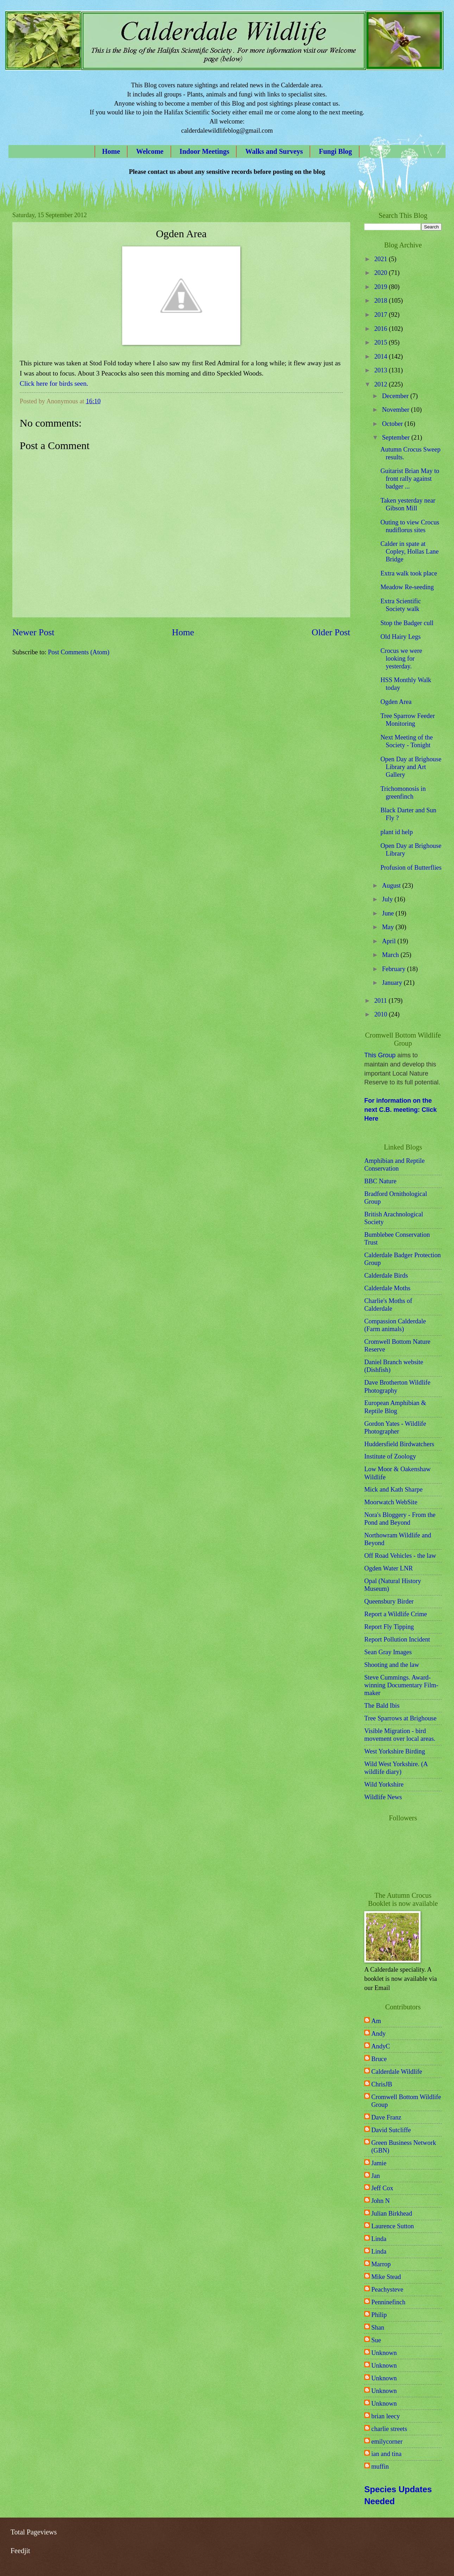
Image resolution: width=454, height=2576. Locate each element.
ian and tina (386, 2453)
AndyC (380, 2046)
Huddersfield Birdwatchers (399, 1444)
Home (111, 151)
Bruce (379, 2058)
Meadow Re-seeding (407, 587)
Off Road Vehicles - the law (400, 1555)
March (391, 954)
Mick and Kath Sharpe (393, 1489)
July (388, 899)
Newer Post (33, 632)
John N (380, 2200)
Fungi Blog (335, 151)
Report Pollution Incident (397, 1639)
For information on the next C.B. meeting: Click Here (400, 1109)
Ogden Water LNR (388, 1568)
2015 (381, 342)
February (394, 968)
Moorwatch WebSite (390, 1502)
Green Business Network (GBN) (403, 2146)
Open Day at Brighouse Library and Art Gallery (410, 767)
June (389, 913)
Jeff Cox (382, 2188)
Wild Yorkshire (384, 1784)
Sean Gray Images (388, 1652)
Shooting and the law (391, 1664)
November (396, 409)
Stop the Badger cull (407, 622)
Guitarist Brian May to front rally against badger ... (409, 478)
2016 (381, 328)
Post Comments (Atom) (78, 652)
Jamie (378, 2163)
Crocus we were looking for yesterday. (401, 658)
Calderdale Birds (386, 1275)
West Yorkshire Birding (394, 1751)
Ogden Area (395, 701)
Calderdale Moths (387, 1288)
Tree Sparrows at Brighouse (400, 1718)
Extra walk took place (408, 573)
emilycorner (387, 2441)
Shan (377, 2327)
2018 (381, 300)
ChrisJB (381, 2084)
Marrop (381, 2264)
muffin (380, 2466)
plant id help (396, 832)
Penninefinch (388, 2302)
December (396, 395)
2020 (381, 272)
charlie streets (389, 2428)
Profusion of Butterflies (411, 867)
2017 (381, 314)
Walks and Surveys (274, 151)
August (392, 885)
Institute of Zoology (390, 1456)
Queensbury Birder (389, 1601)
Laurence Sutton (392, 2226)
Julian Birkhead (391, 2213)
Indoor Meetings (204, 151)
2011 (381, 1000)
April (389, 941)
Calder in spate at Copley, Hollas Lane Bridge (409, 551)
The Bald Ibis (381, 1705)
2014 (381, 356)
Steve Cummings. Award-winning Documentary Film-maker (401, 1685)
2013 (381, 370)
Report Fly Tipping (389, 1626)
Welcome (150, 151)
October (393, 423)
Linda (378, 2238)
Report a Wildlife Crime (395, 1614)
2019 (381, 286)
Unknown (384, 2352)
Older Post (331, 632)
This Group (380, 1055)
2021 (381, 259)
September (396, 437)
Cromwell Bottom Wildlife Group (406, 2100)
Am (376, 2020)
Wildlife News (383, 1797)
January (393, 982)
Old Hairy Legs (400, 636)
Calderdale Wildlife (396, 2071)
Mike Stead (386, 2276)
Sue (376, 2340)
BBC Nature (380, 1181)
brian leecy (385, 2416)
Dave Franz (386, 2117)
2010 (381, 1014)
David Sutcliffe (391, 2130)
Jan (375, 2175)
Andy (378, 2033)
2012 (381, 384)
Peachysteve (387, 2289)
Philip (379, 2314)
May (389, 927)
